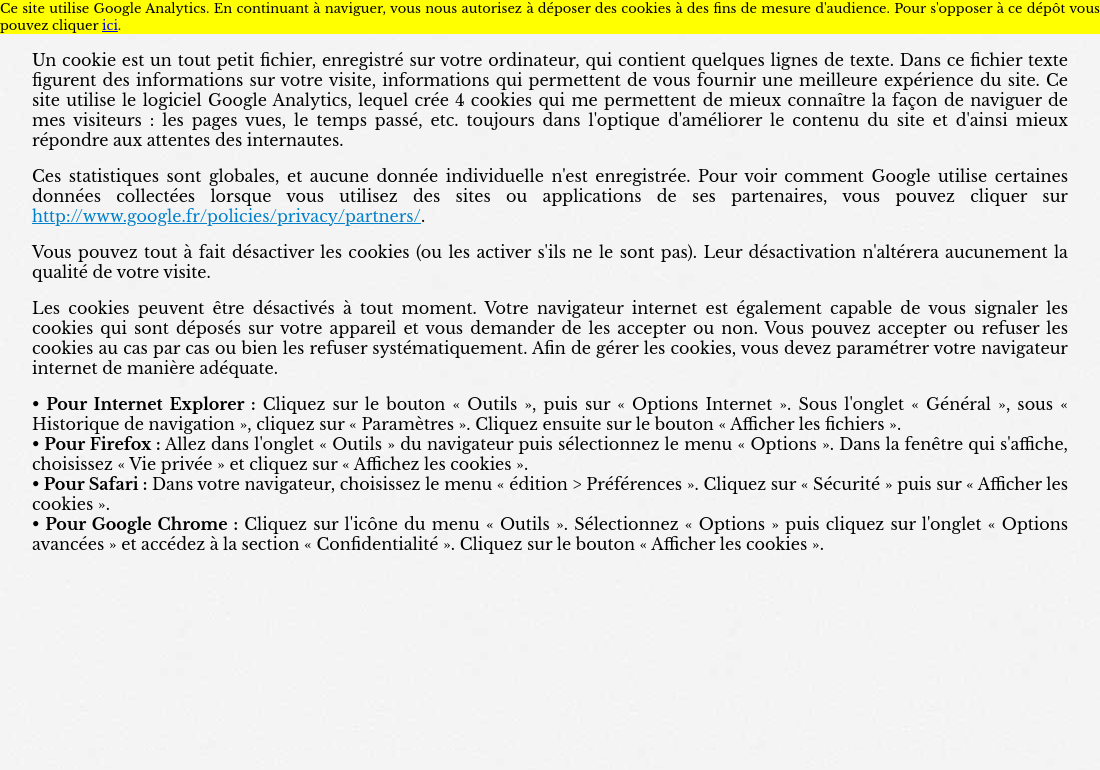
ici (110, 25)
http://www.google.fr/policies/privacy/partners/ (226, 216)
